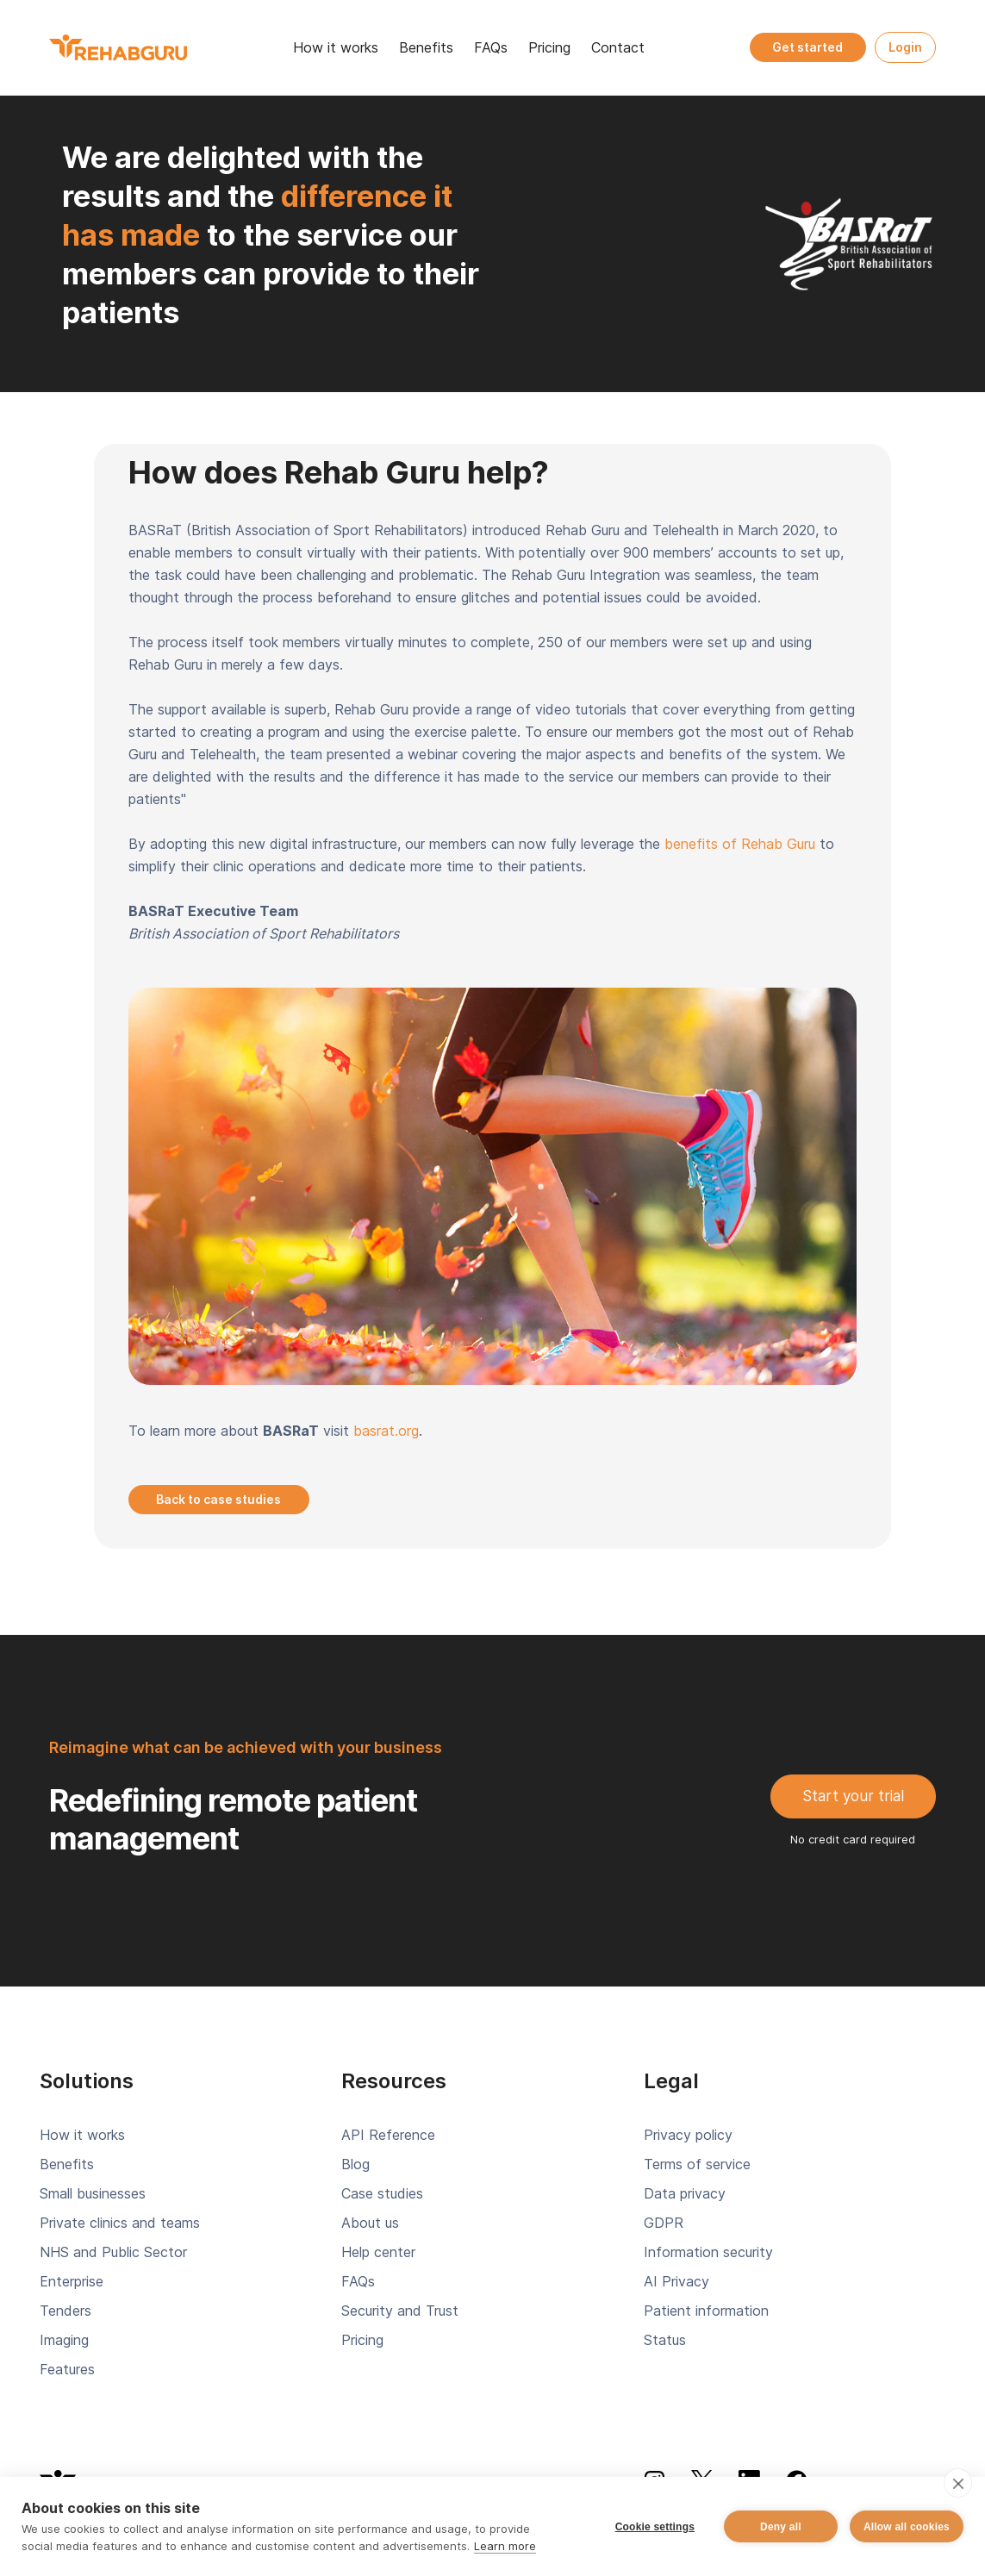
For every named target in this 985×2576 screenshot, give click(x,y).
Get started (807, 47)
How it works (335, 47)
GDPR (663, 2222)
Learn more (505, 2546)
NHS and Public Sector (113, 2252)
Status (665, 2339)
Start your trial (853, 1796)
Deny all (780, 2527)
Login (905, 47)
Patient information (706, 2310)
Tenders (65, 2310)
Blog (355, 2164)
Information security (708, 2252)
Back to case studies (218, 1499)
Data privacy (685, 2193)
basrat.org (386, 1430)
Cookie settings (655, 2527)
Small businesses (93, 2193)
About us (370, 2222)
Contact (618, 47)
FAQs (491, 47)
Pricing (549, 47)
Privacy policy (688, 2134)
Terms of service (697, 2164)
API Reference (388, 2134)
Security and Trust (399, 2310)
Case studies (382, 2193)
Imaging (64, 2339)
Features (67, 2369)
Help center (378, 2252)
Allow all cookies (906, 2527)
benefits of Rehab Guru (739, 843)
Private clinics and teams (120, 2222)
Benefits (426, 47)
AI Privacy (676, 2281)
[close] (958, 2483)
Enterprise (71, 2281)
